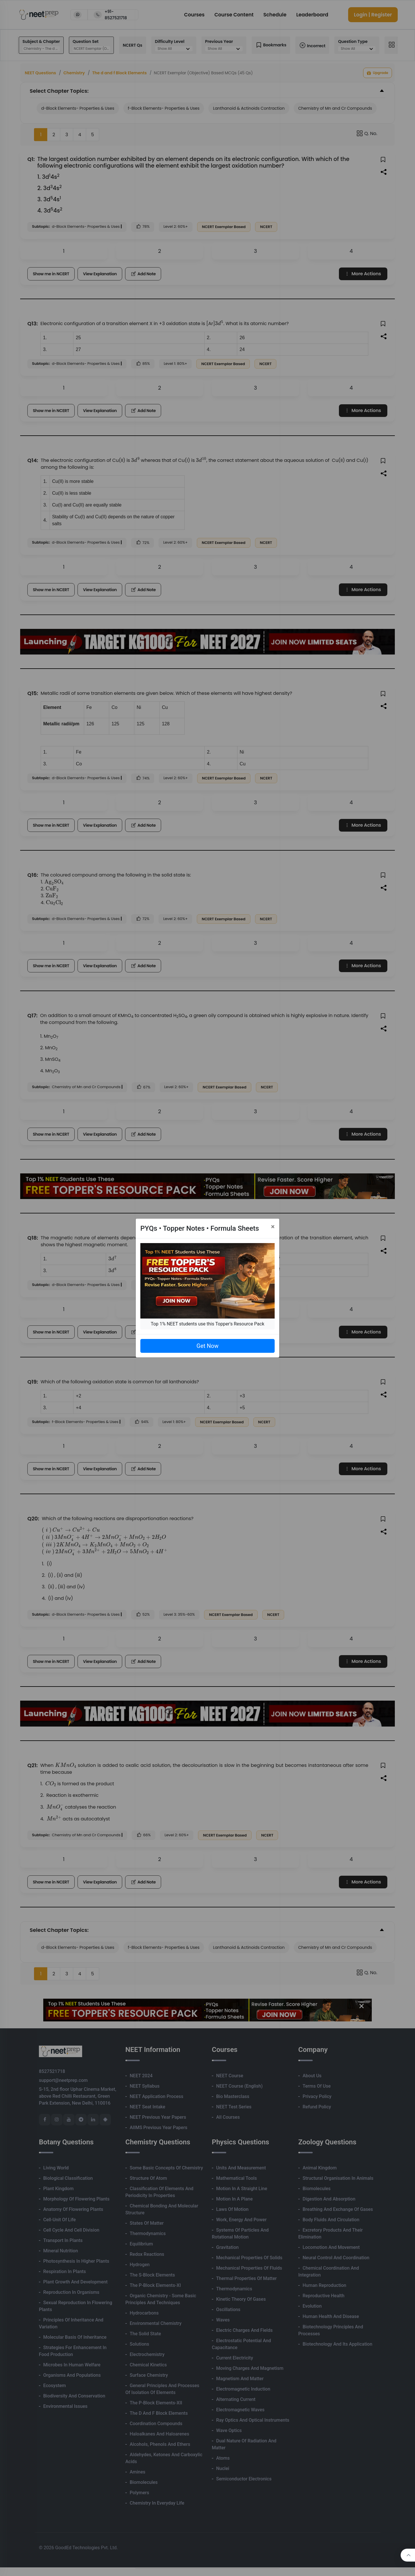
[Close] (272, 1227)
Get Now (207, 1345)
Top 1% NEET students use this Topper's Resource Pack (207, 1324)
